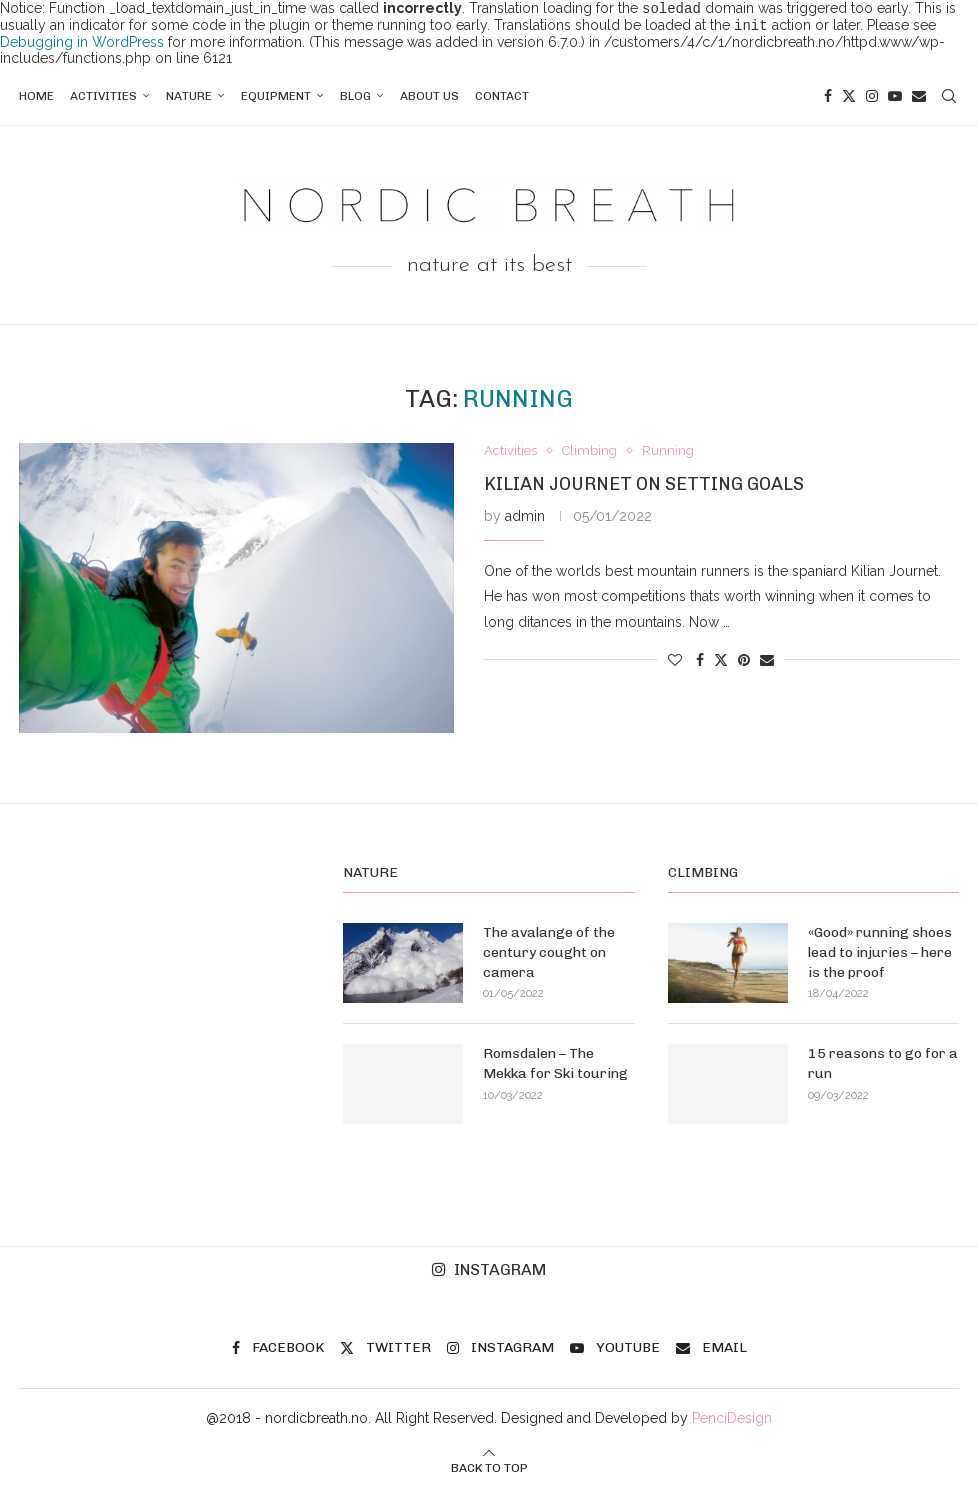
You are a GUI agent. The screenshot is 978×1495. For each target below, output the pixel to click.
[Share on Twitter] (721, 662)
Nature (189, 100)
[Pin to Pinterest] (744, 664)
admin (525, 520)
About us (429, 100)
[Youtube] (895, 100)
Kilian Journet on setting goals (644, 488)
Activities (103, 100)
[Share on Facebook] (700, 664)
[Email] (919, 100)
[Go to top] (489, 1471)
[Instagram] (872, 100)
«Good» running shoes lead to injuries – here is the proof (880, 956)
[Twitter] (849, 100)
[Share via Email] (767, 664)
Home (36, 100)
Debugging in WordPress (82, 46)
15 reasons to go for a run (883, 1067)
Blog (355, 100)
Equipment (276, 100)
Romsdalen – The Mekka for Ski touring (555, 1067)
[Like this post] (675, 664)
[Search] (949, 100)
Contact (502, 100)
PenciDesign (732, 1422)
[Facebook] (828, 100)
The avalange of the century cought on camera (549, 956)
